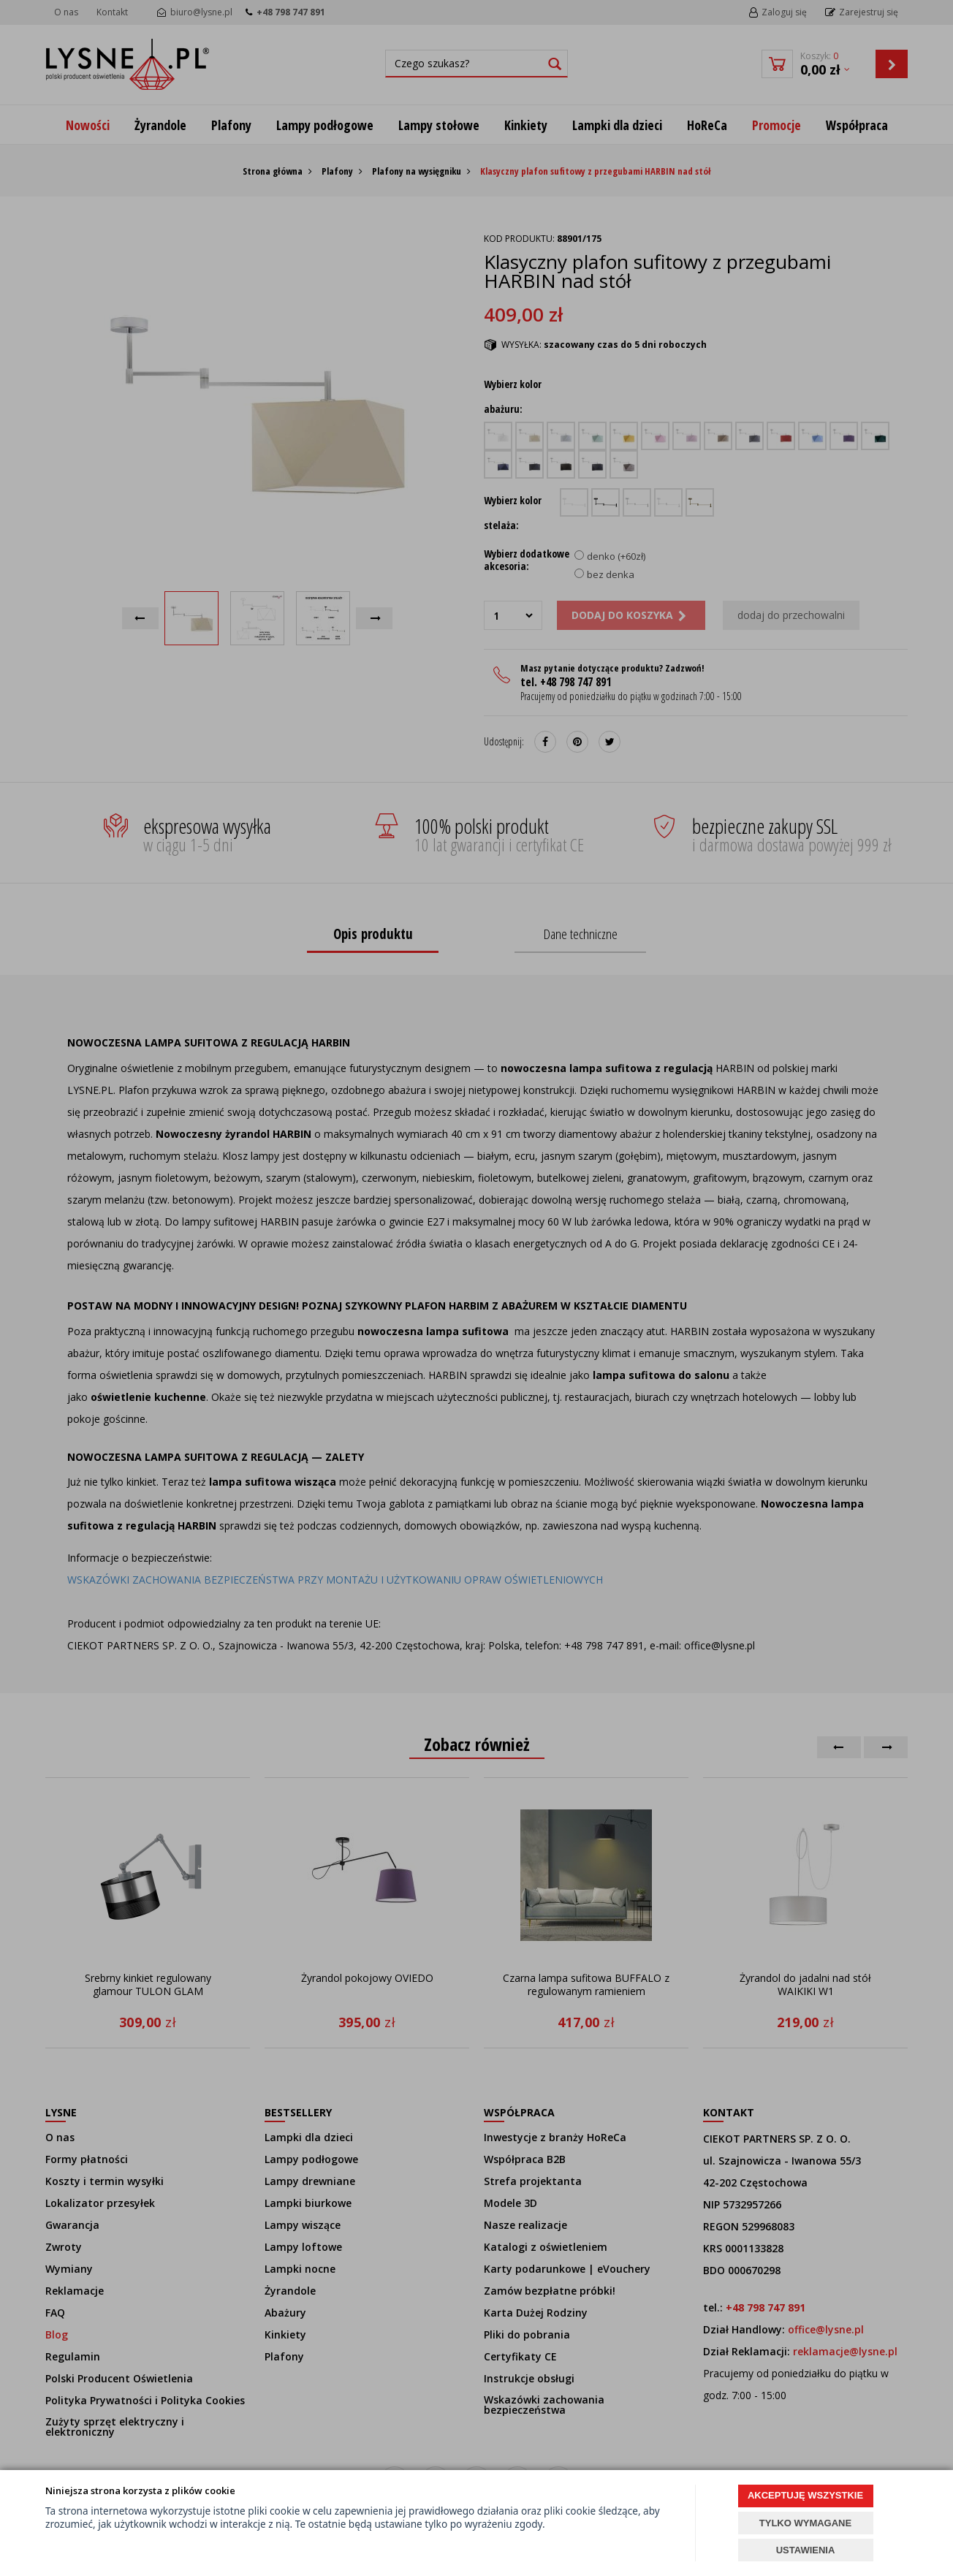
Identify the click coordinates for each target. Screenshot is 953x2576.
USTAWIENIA (805, 2550)
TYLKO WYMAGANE (805, 2523)
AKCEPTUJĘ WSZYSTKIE (805, 2495)
